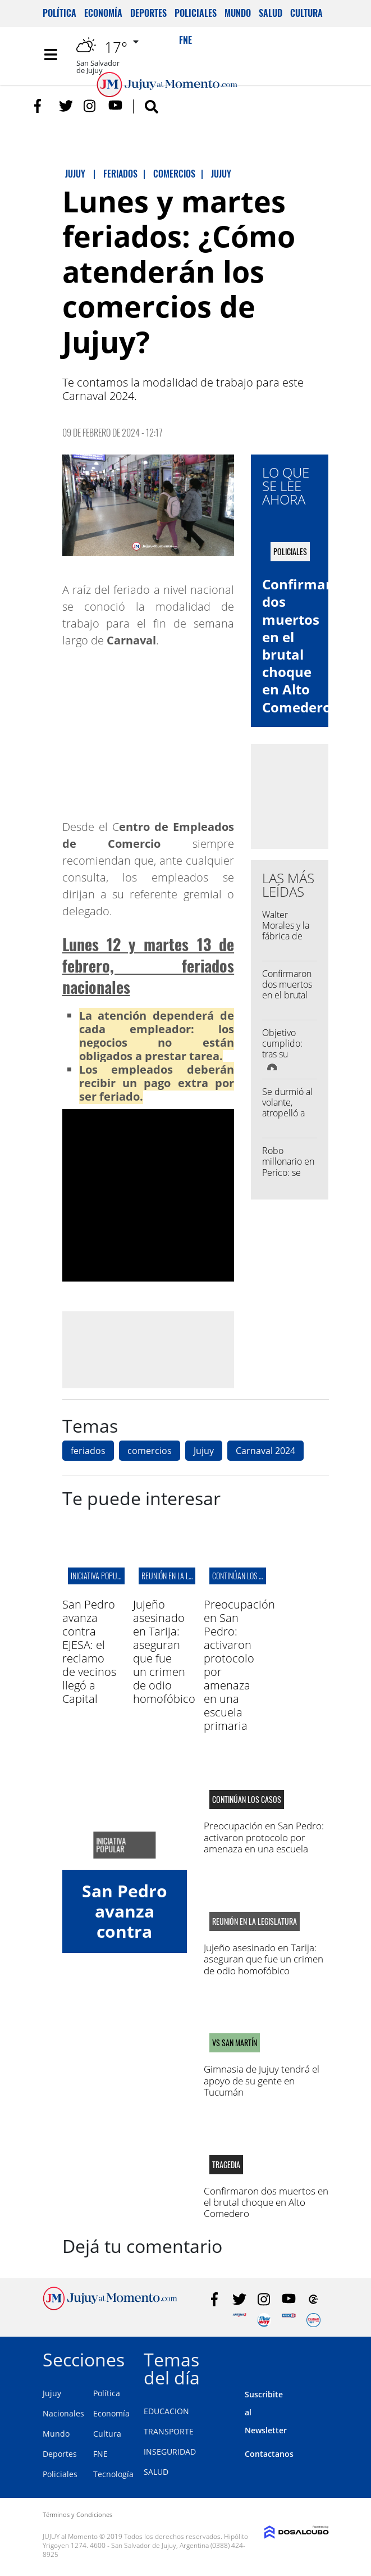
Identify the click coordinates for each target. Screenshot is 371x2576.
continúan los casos (244, 1576)
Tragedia (226, 2165)
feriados (88, 1450)
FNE (100, 2453)
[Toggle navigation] (51, 54)
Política (59, 13)
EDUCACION (166, 2411)
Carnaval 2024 (265, 1450)
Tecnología (113, 2474)
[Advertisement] (156, 1349)
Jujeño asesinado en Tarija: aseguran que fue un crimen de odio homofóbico (164, 1651)
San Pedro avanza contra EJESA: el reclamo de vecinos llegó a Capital (89, 1651)
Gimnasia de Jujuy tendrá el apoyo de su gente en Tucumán (261, 2080)
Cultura (306, 13)
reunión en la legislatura (182, 1576)
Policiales (196, 13)
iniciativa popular (99, 1576)
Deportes (148, 13)
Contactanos (269, 2453)
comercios (149, 1450)
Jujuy (204, 1450)
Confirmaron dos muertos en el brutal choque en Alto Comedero (287, 1000)
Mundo (238, 13)
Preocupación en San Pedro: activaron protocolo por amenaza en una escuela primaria (239, 1665)
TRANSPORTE (169, 2431)
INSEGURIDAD (170, 2451)
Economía (103, 13)
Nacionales (63, 2413)
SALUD (156, 2471)
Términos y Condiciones (77, 2514)
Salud (270, 13)
